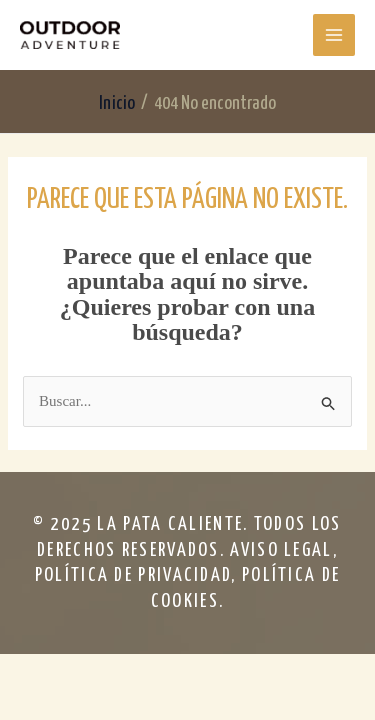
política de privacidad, (138, 575)
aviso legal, (284, 550)
